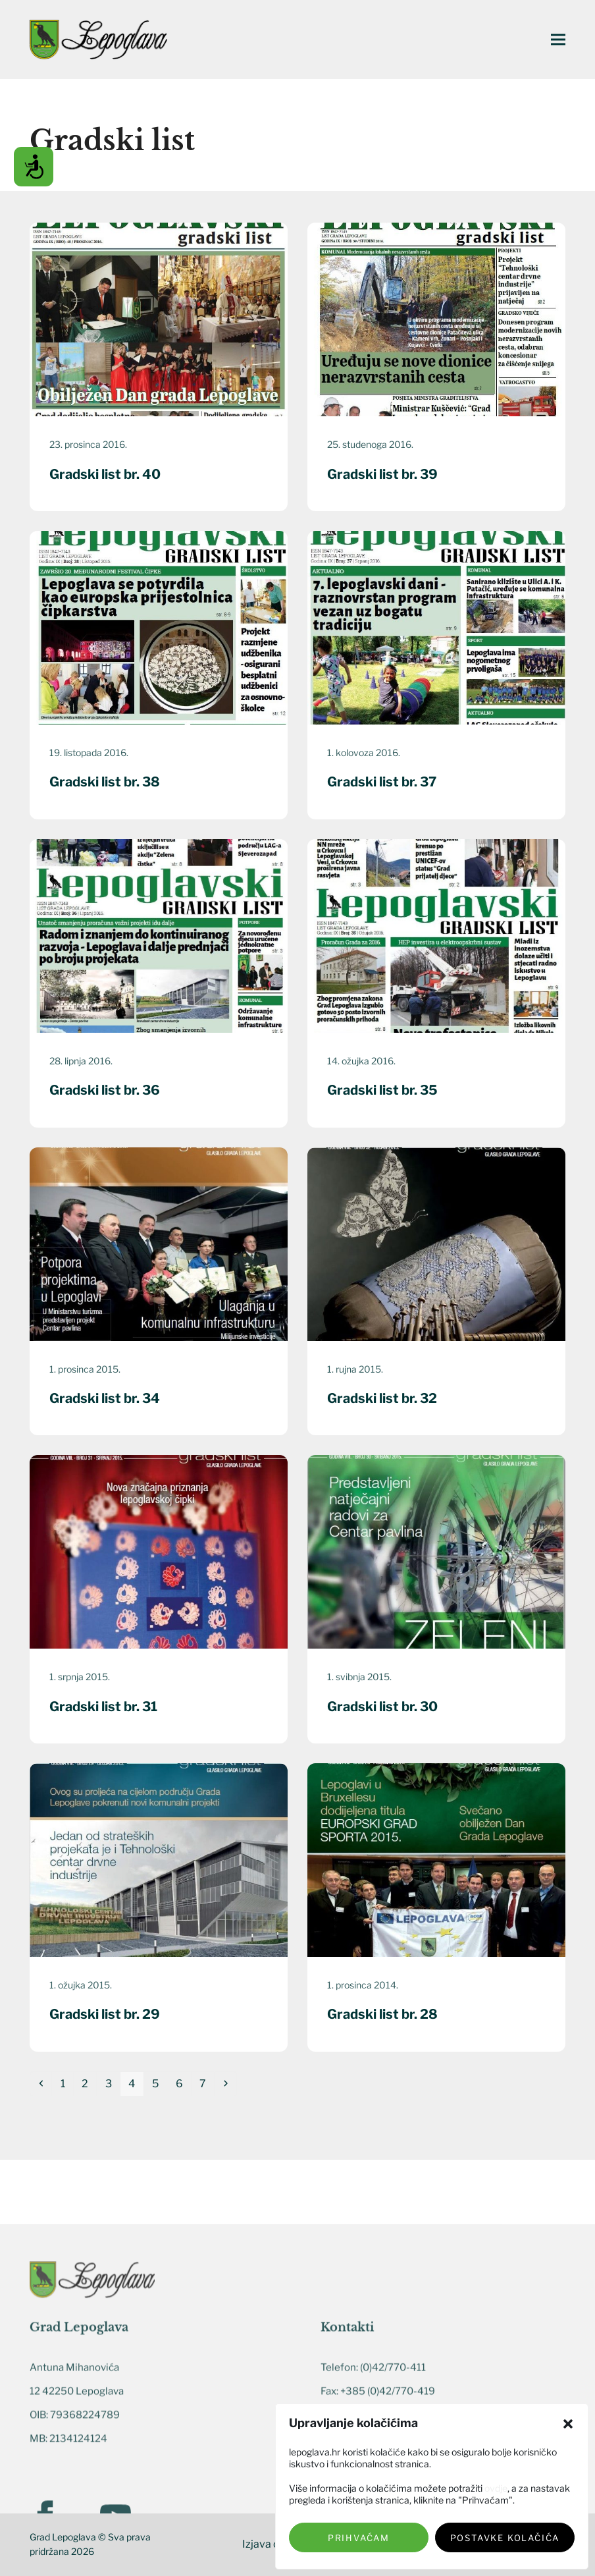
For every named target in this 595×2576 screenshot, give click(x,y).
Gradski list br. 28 (382, 2014)
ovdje (495, 2488)
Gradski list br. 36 (104, 1090)
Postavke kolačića (505, 2538)
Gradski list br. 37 (381, 782)
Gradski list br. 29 (104, 2014)
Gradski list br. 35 (382, 1090)
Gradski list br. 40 (105, 474)
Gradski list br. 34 (104, 1398)
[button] (568, 2423)
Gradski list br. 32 (382, 1398)
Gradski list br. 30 (382, 1706)
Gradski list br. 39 (382, 474)
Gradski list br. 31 (103, 1706)
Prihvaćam (359, 2538)
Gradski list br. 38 (104, 782)
